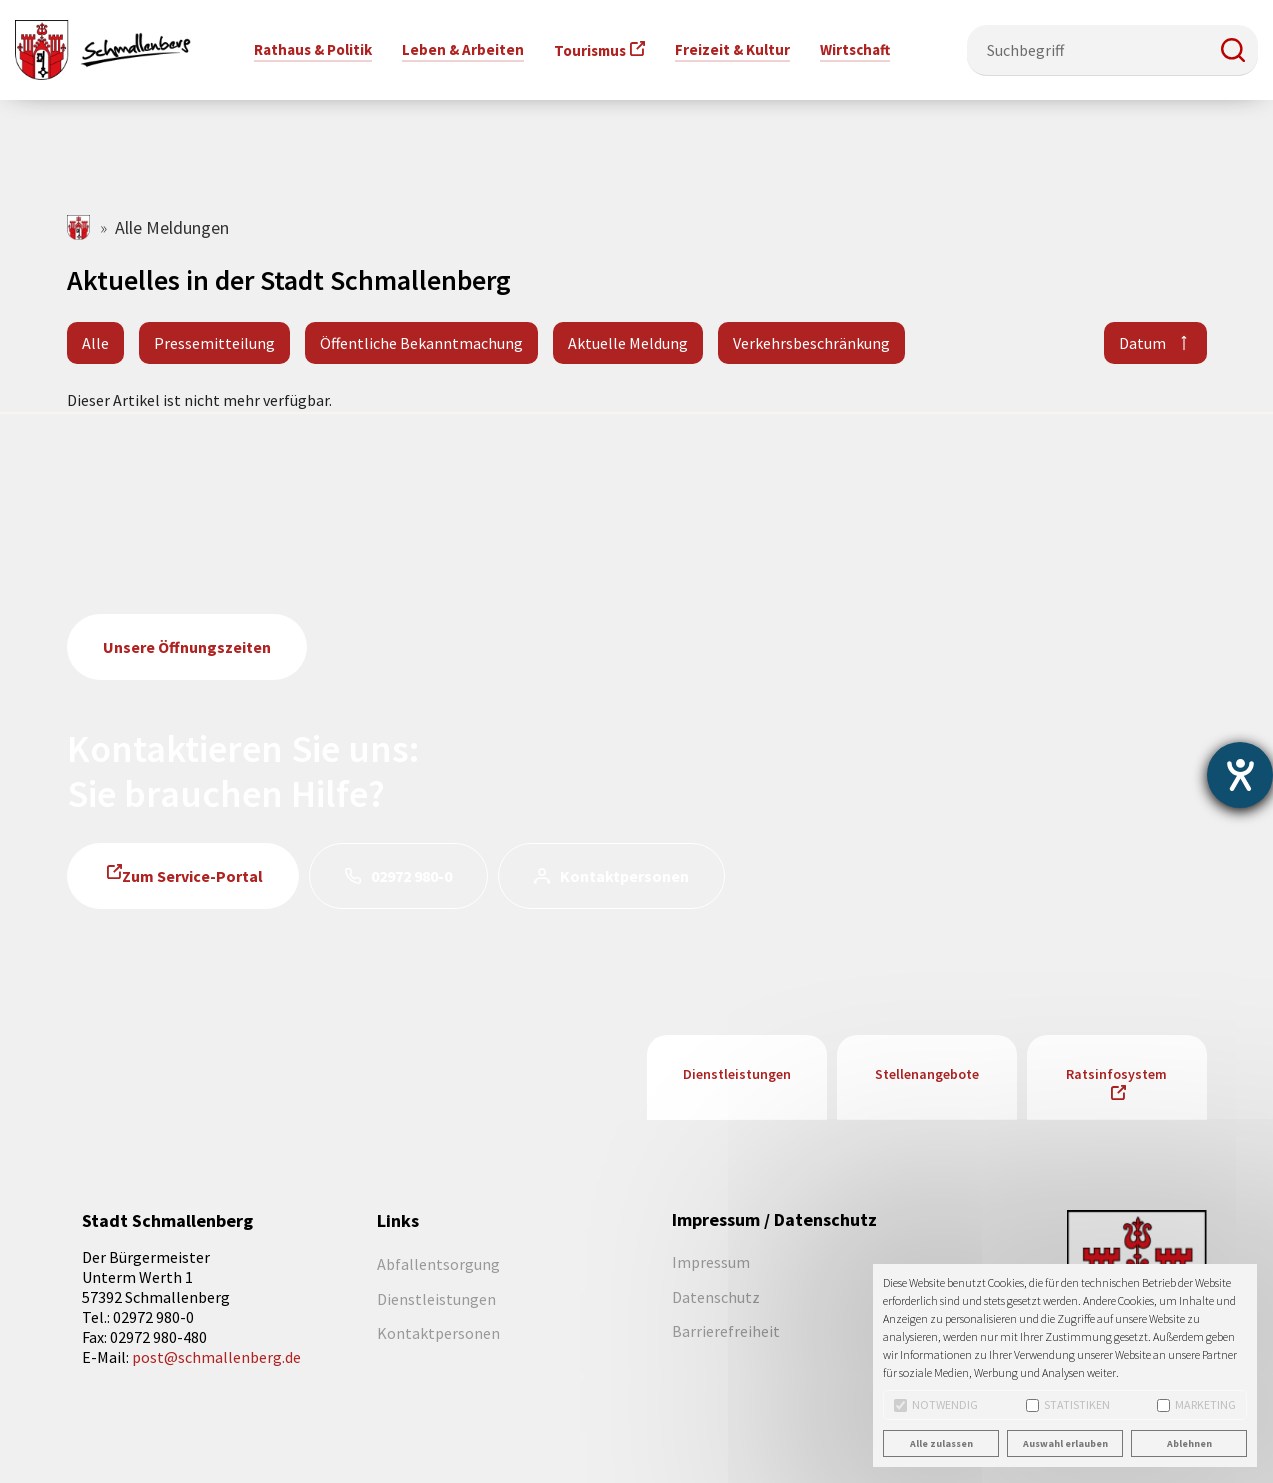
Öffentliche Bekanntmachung (421, 343)
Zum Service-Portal (192, 876)
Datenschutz (716, 1297)
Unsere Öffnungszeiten (187, 647)
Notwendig (936, 1404)
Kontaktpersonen (624, 876)
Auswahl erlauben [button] (1065, 1443)
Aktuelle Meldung (628, 343)
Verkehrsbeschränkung (811, 343)
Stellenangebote (927, 1074)
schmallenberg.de (79, 227)
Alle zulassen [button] (941, 1443)
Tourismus (590, 50)
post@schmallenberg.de (216, 1357)
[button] (1233, 50)
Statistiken (1068, 1404)
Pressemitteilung (214, 343)
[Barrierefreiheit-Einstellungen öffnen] (1240, 775)
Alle (95, 343)
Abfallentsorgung (438, 1264)
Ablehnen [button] (1189, 1443)
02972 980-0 (411, 876)
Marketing (1196, 1404)
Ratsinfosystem (1116, 1074)
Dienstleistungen (737, 1074)
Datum (1142, 343)
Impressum (711, 1262)
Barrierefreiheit (726, 1331)
